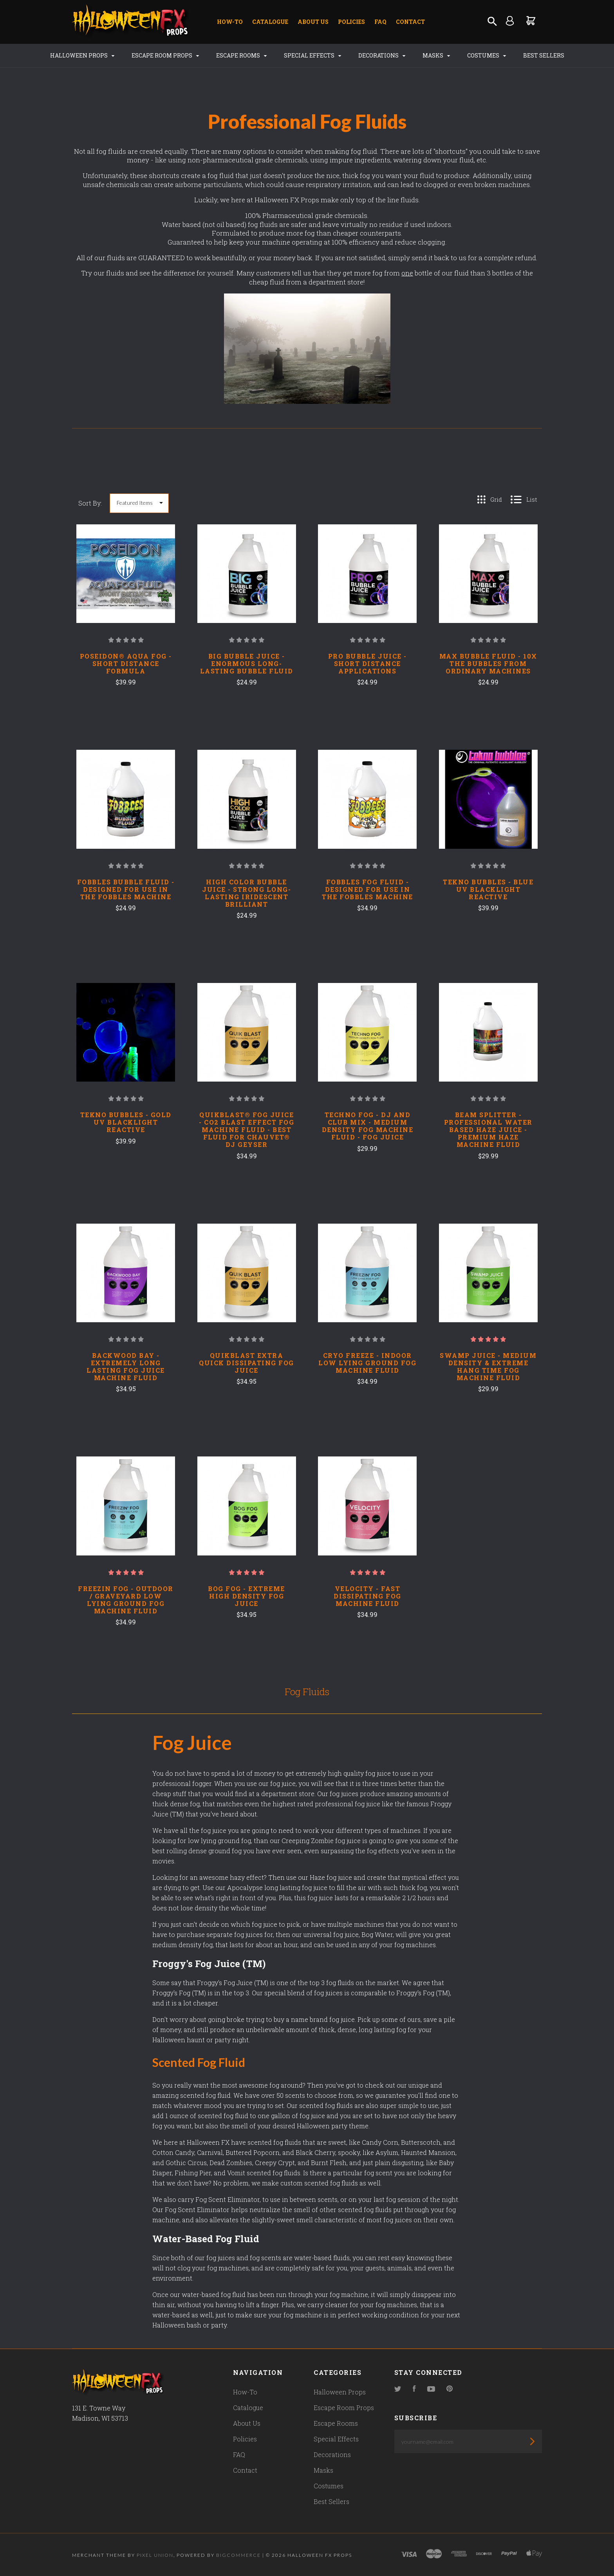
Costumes (486, 55)
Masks (436, 55)
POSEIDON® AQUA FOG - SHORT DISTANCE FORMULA (126, 663)
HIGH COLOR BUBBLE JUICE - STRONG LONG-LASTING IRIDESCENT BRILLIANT (246, 893)
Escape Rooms (241, 55)
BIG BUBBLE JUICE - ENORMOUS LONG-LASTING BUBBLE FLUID (246, 663)
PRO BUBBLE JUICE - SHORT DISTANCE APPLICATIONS (367, 663)
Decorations (382, 55)
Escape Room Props (165, 55)
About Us (313, 21)
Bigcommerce (238, 2555)
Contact (410, 21)
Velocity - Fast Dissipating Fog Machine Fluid (367, 1596)
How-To (230, 21)
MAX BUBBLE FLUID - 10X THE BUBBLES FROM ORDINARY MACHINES (488, 663)
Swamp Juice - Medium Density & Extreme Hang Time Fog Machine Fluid (488, 1366)
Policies (351, 21)
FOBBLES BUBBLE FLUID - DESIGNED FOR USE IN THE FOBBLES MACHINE (126, 889)
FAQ (380, 21)
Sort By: (90, 503)
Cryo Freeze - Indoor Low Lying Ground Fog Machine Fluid (367, 1362)
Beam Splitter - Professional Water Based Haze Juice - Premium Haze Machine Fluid (488, 1129)
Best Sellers (543, 55)
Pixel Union (155, 2555)
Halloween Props (82, 55)
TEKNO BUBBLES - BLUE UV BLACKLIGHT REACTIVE (488, 889)
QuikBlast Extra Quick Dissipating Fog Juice (246, 1362)
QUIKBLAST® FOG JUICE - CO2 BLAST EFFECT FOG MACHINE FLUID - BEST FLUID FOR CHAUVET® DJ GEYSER (246, 1129)
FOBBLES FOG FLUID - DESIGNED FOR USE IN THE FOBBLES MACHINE (367, 889)
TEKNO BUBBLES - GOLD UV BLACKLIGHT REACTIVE (126, 1122)
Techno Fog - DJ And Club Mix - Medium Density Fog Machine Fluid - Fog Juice (368, 1126)
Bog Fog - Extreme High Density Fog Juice (246, 1596)
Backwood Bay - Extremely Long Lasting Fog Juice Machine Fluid (126, 1366)
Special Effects (312, 55)
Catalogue (270, 21)
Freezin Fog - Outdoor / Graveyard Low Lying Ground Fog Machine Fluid (125, 1599)
